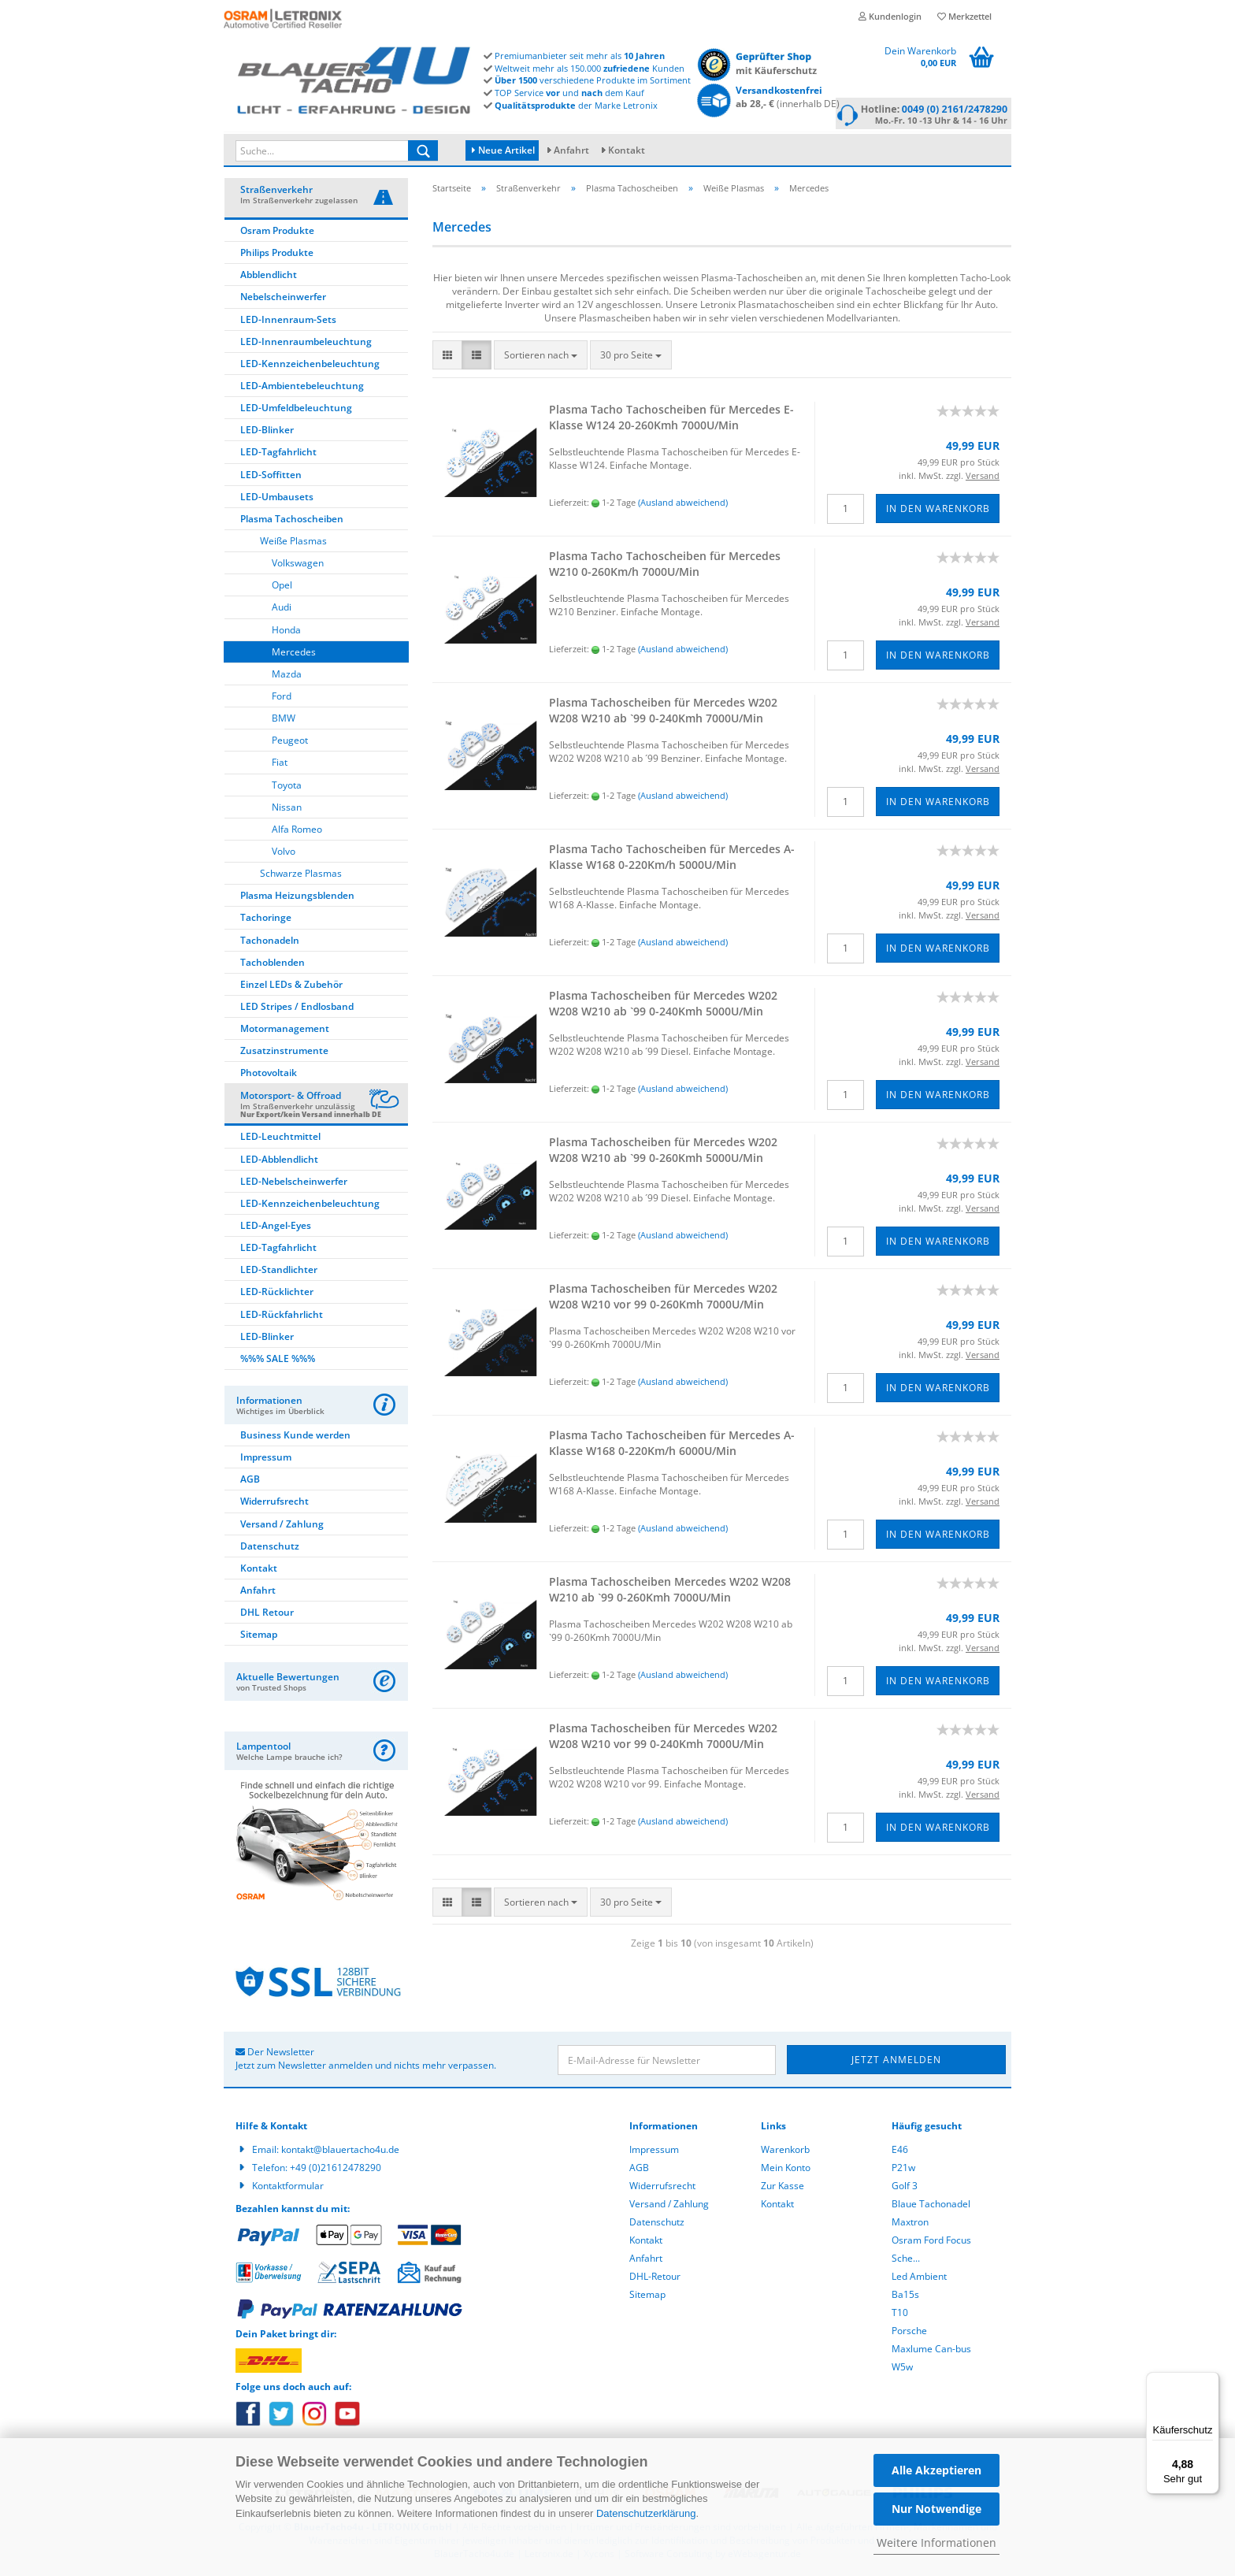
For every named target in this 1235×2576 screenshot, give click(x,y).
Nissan (287, 809)
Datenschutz (269, 1548)
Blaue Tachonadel (931, 2206)
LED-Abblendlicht (279, 1161)
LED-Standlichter (278, 1272)
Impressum (265, 1459)
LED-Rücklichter (276, 1294)
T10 (900, 2315)
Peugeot (290, 742)
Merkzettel (964, 16)
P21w (903, 2170)
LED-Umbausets (276, 499)
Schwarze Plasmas (301, 875)
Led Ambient (919, 2278)
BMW (283, 720)
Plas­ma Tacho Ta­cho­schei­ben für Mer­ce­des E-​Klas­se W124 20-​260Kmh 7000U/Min (671, 419)
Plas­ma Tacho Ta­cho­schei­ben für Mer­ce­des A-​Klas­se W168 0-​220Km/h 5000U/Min (672, 859)
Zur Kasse (782, 2188)
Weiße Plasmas (293, 543)
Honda (286, 632)
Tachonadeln (269, 942)
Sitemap (258, 1636)
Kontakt (626, 150)
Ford (281, 698)
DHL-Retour (655, 2278)
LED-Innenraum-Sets (288, 321)
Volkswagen (298, 565)
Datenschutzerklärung (645, 2513)
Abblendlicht (268, 277)
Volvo (283, 853)
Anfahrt (571, 150)
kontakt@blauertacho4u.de (340, 2151)
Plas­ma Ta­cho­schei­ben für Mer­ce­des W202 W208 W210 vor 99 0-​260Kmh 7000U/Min (663, 1298)
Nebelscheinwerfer (283, 299)
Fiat (279, 764)
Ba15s (905, 2296)
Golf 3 (905, 2188)
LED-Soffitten (271, 477)
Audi (281, 609)
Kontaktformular (288, 2188)
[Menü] (1209, 2381)
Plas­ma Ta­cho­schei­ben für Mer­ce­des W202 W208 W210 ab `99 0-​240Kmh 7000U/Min (663, 712)
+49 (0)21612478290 (335, 2170)
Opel (282, 587)
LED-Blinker (267, 432)
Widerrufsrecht (274, 1503)
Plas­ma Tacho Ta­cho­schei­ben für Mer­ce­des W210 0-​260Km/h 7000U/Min (665, 566)
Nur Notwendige (936, 2508)
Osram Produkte (277, 232)
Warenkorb (785, 2151)
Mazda (287, 676)
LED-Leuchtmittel (280, 1138)
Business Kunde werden (295, 1437)
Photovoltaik (268, 1075)
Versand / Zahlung (282, 1526)
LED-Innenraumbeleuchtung (306, 344)
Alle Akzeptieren (936, 2470)
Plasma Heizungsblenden (297, 897)
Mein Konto (785, 2170)
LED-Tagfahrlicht (278, 454)
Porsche (909, 2333)
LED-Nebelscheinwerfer (293, 1183)
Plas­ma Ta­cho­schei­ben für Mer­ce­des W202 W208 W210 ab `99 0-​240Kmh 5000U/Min (663, 1005)
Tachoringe (265, 919)
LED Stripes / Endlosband (297, 1008)
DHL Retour (267, 1614)
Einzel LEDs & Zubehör (291, 986)
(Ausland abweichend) (683, 504)
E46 (900, 2151)
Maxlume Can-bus (931, 2351)
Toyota (287, 787)
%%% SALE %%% (277, 1361)
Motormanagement (284, 1030)
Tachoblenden (272, 964)
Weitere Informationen (936, 2542)
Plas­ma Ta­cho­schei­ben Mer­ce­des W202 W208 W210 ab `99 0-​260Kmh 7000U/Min (670, 1591)
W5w (902, 2369)
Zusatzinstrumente (284, 1053)
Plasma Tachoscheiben (291, 521)
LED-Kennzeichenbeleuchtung (310, 366)
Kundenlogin (890, 16)
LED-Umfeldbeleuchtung (296, 410)
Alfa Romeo (297, 831)
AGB (250, 1481)
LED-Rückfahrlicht (281, 1316)
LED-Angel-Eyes (275, 1227)
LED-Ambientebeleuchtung (302, 388)
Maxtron (910, 2224)
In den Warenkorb (938, 511)
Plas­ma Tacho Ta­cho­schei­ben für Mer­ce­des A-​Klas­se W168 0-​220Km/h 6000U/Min (672, 1445)
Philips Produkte (276, 255)
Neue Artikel (503, 150)
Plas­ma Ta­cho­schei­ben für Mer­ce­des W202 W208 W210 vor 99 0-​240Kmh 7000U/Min (663, 1738)
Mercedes (294, 654)
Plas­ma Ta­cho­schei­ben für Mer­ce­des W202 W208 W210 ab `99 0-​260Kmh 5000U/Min (663, 1152)
